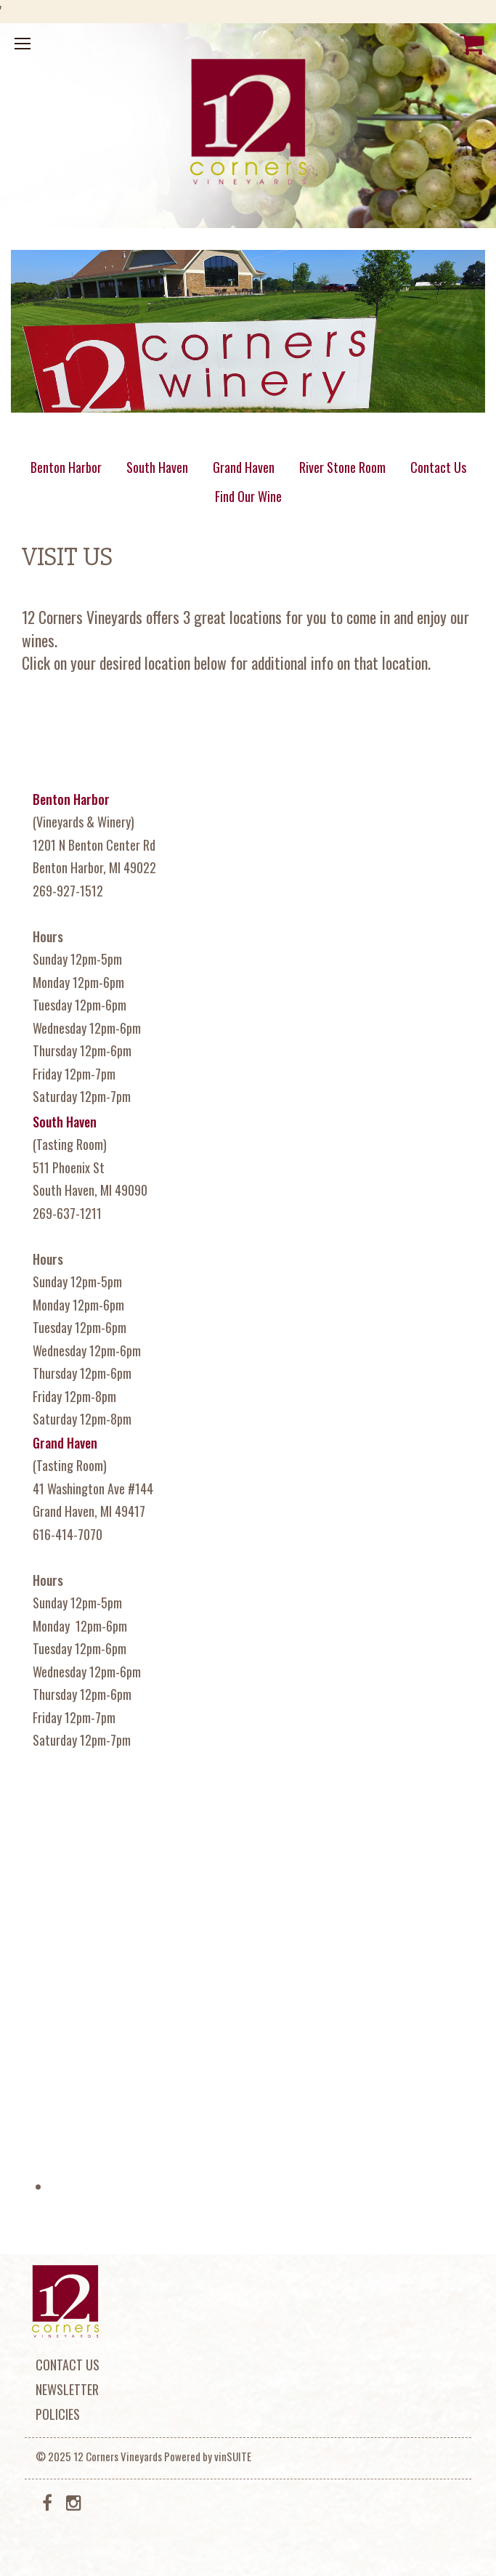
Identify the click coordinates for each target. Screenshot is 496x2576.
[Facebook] (47, 2501)
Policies (58, 2414)
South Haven (157, 467)
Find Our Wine (248, 496)
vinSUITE (232, 2456)
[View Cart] (472, 44)
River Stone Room (342, 467)
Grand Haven (244, 467)
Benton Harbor (66, 467)
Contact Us (438, 467)
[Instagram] (73, 2501)
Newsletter (67, 2389)
